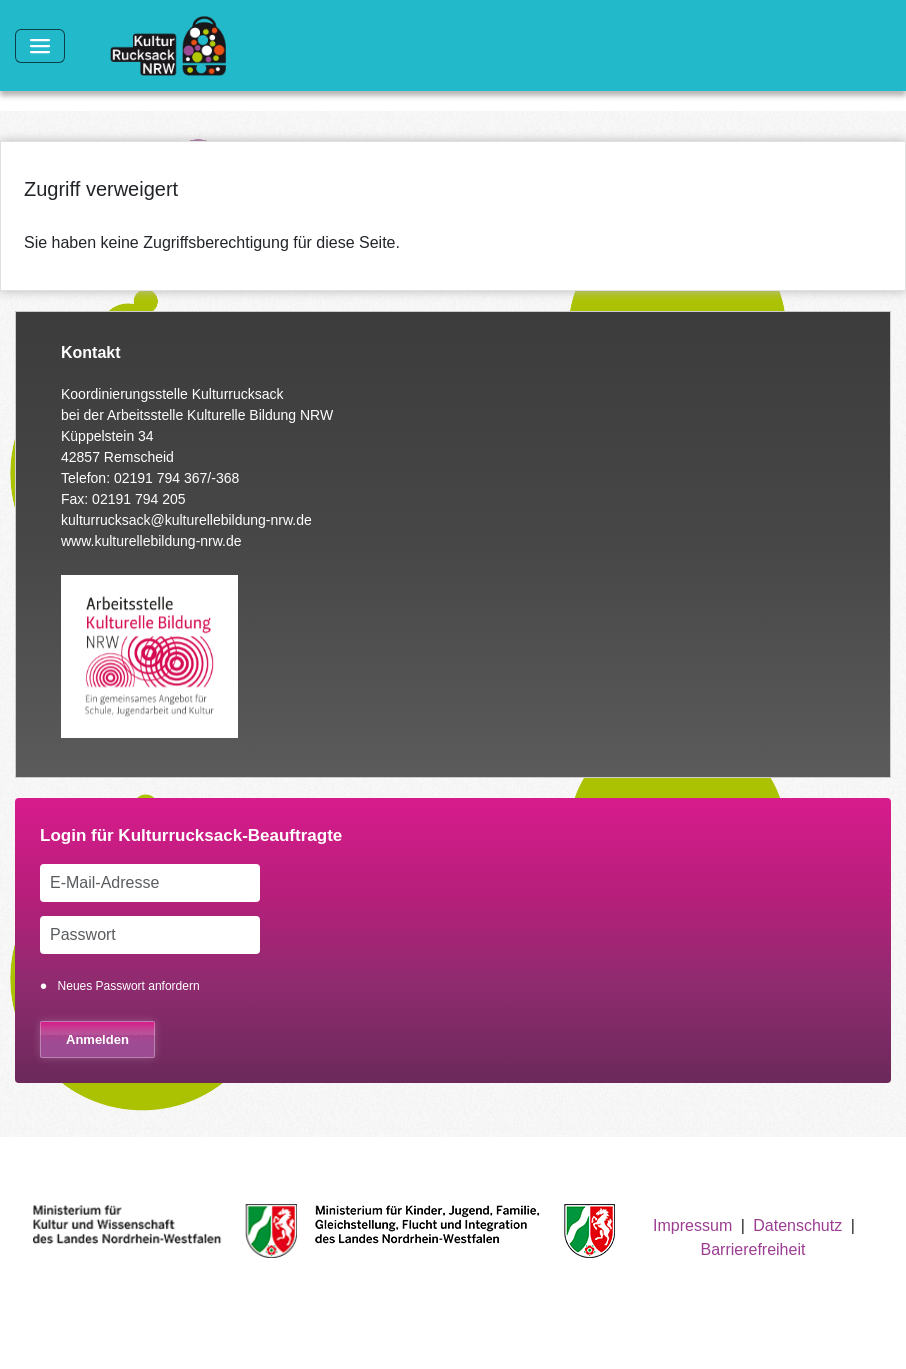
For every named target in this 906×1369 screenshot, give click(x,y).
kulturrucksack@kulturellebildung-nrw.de (186, 520)
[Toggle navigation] (40, 46)
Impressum (692, 1225)
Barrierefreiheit (752, 1249)
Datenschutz (797, 1225)
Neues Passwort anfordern (129, 986)
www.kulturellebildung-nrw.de (151, 541)
